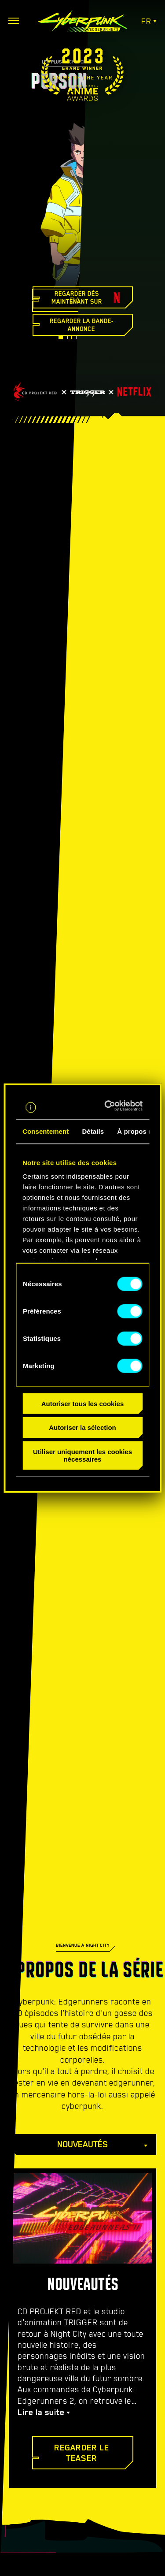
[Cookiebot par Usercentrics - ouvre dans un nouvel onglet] (110, 1105)
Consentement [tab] (45, 1131)
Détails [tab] (93, 1131)
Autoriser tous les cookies (82, 1403)
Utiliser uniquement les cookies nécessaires (82, 1455)
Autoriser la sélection (82, 1427)
